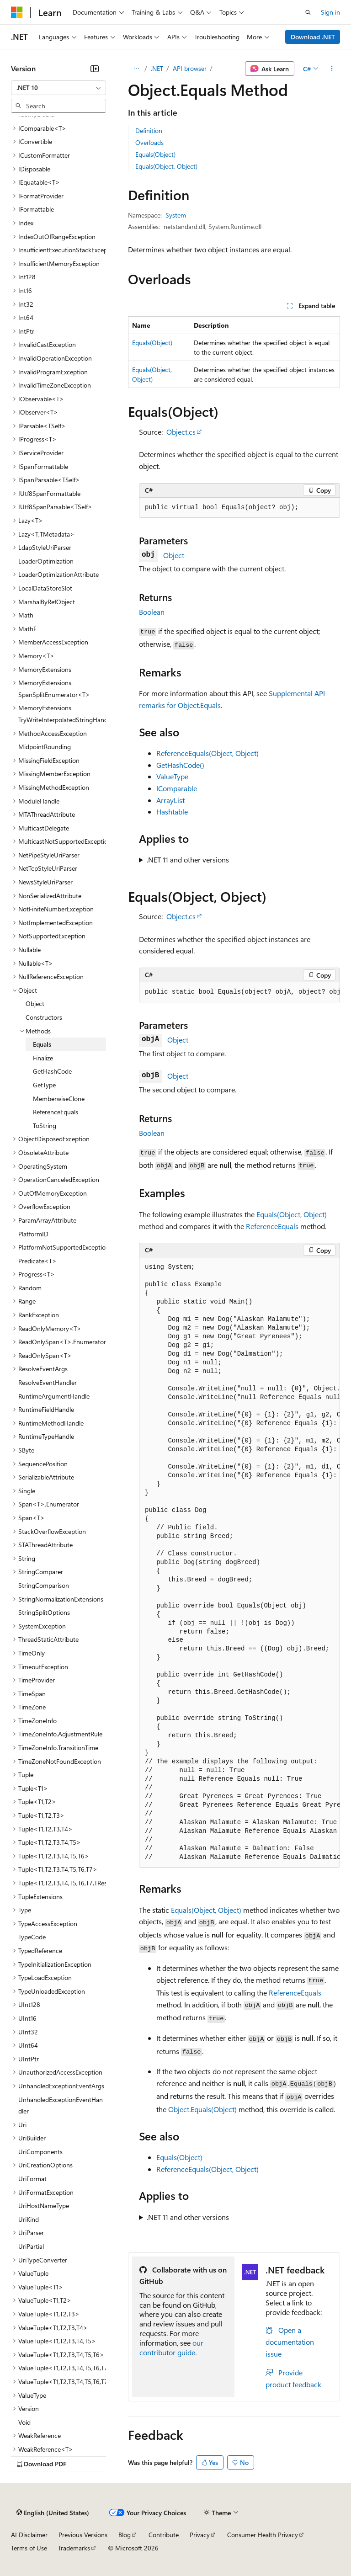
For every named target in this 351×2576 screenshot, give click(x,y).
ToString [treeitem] (44, 1125)
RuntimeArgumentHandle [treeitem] (54, 1396)
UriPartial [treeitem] (31, 2246)
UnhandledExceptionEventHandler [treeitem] (60, 2105)
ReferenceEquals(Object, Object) (207, 753)
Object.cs (181, 431)
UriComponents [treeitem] (40, 2151)
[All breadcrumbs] (136, 68)
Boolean (152, 612)
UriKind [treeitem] (28, 2219)
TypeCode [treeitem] (32, 1936)
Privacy (200, 2534)
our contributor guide (171, 2347)
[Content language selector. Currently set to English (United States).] (53, 2512)
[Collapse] (94, 68)
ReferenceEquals (272, 1226)
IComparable (176, 788)
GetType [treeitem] (44, 1084)
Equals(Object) (155, 154)
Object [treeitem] (35, 1003)
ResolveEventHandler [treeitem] (47, 1382)
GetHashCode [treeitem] (52, 1071)
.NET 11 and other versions (188, 859)
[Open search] (308, 12)
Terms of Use (29, 2548)
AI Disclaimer (29, 2534)
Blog (124, 2534)
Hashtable (172, 811)
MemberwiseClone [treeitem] (59, 1098)
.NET (157, 68)
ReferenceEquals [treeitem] (55, 1111)
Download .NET (313, 36)
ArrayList (170, 800)
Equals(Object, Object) (166, 166)
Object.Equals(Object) (202, 2109)
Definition (148, 130)
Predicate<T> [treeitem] (37, 1260)
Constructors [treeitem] (44, 1017)
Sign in (330, 12)
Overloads (149, 142)
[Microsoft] (17, 12)
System (175, 215)
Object (173, 555)
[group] (239, 992)
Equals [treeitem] (42, 1044)
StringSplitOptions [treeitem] (44, 1612)
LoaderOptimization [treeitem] (46, 561)
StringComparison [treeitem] (43, 1585)
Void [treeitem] (24, 2422)
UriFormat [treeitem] (32, 2178)
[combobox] (58, 87)
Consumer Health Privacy (262, 2534)
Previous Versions (82, 2534)
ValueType (172, 776)
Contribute (164, 2534)
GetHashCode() (180, 765)
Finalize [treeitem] (43, 1058)
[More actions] (332, 68)
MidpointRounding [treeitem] (44, 746)
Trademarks (74, 2548)
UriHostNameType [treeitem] (43, 2205)
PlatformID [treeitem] (33, 1233)
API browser (190, 68)
